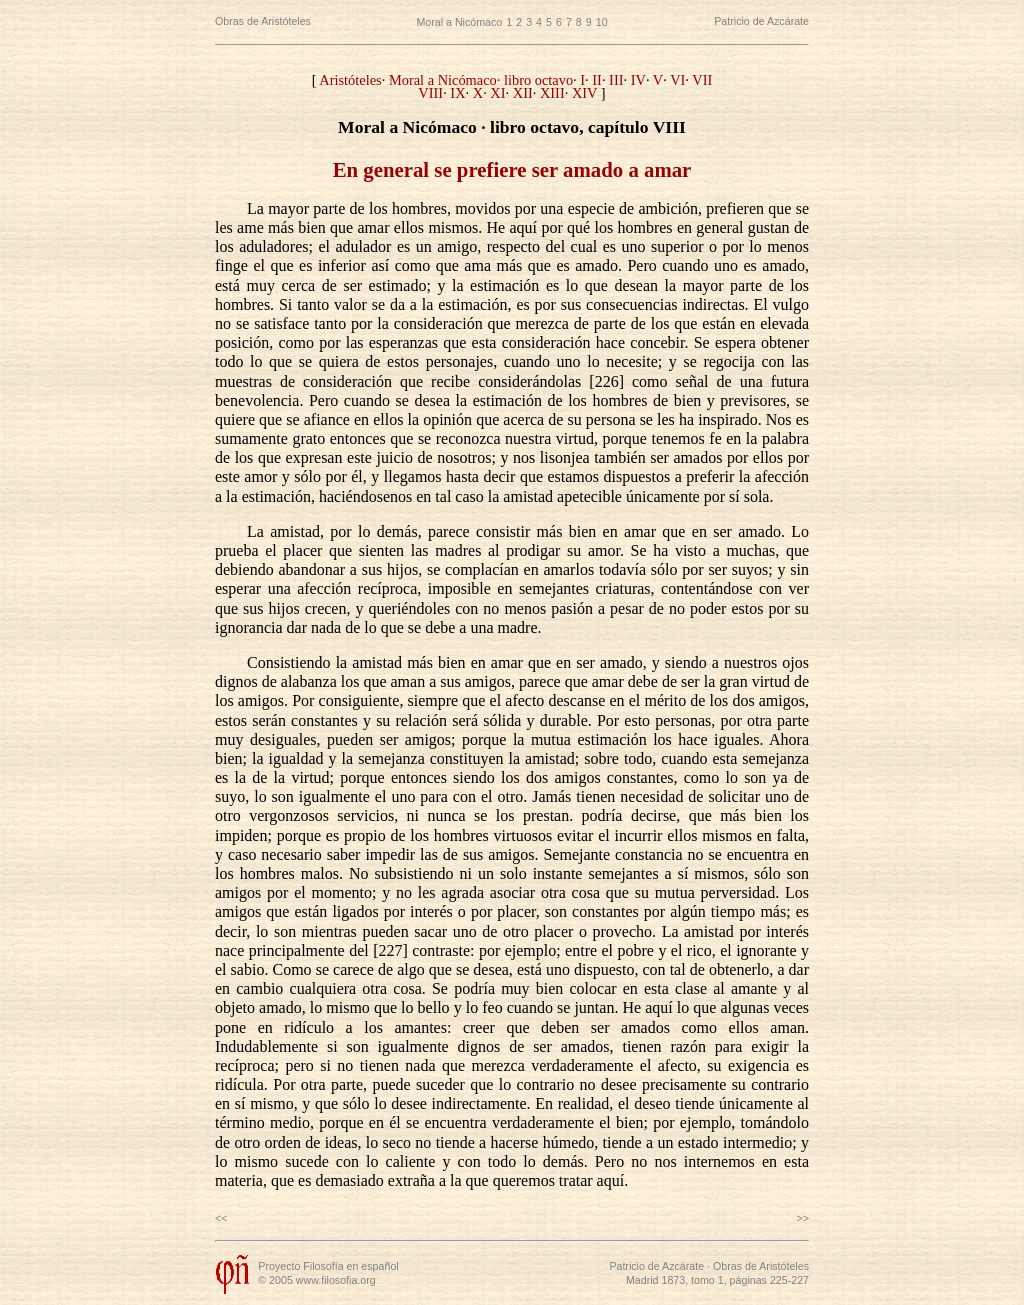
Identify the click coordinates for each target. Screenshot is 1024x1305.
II (597, 80)
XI (497, 93)
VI (677, 80)
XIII (552, 93)
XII (523, 93)
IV (638, 80)
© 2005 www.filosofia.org (316, 1280)
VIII (430, 93)
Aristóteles (350, 80)
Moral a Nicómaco (459, 22)
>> (803, 1218)
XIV (584, 93)
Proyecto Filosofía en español (328, 1266)
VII (702, 80)
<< (221, 1218)
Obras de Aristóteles (263, 21)
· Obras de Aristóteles (756, 1266)
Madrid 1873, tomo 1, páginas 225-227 (717, 1280)
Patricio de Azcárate (761, 21)
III (616, 80)
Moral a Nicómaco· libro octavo (481, 80)
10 (602, 22)
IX (457, 93)
